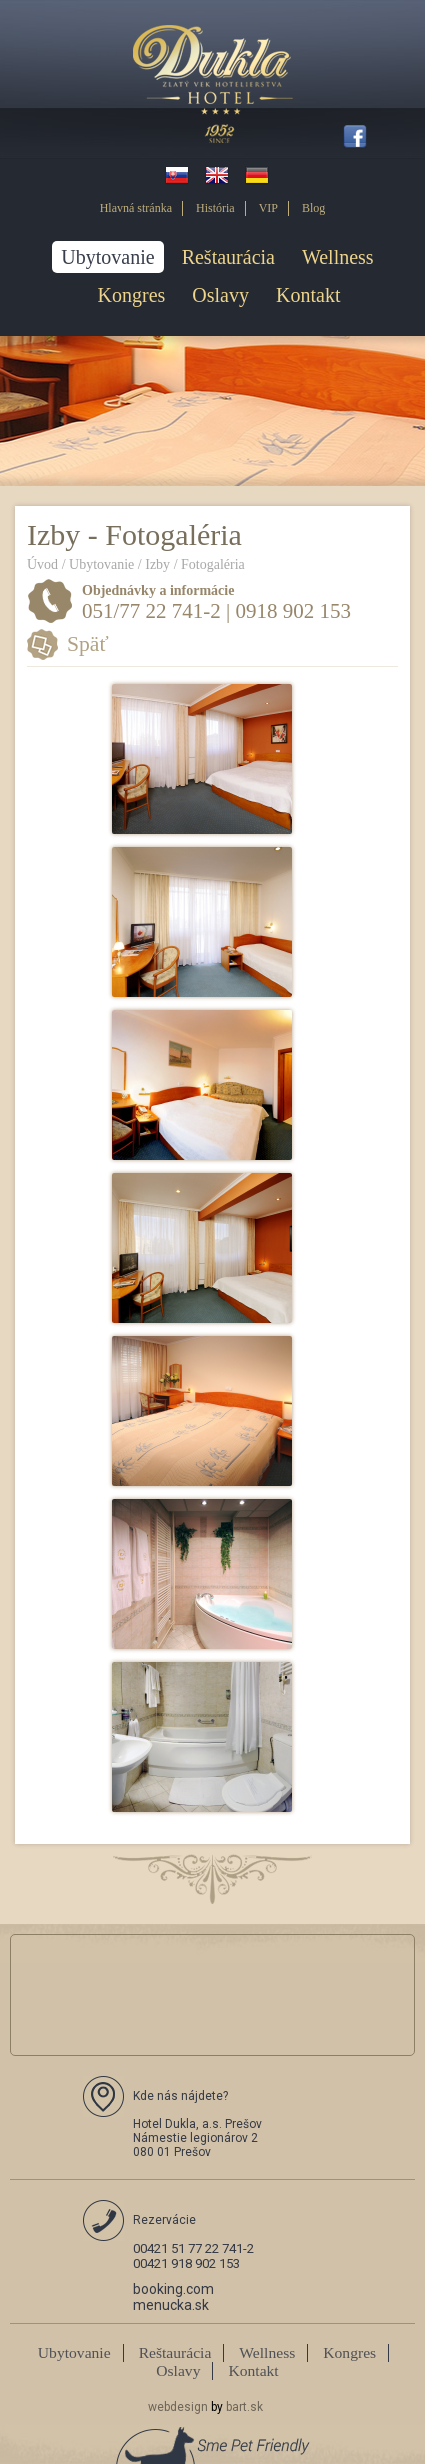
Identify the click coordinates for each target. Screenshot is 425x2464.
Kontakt (308, 295)
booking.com (173, 2289)
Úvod (42, 564)
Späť (88, 644)
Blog (313, 208)
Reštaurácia (228, 257)
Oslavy (220, 295)
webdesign (178, 2407)
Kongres (132, 295)
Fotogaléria (213, 564)
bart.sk (244, 2407)
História (215, 208)
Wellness (338, 257)
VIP (268, 208)
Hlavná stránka (136, 208)
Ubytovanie (107, 257)
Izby (157, 564)
